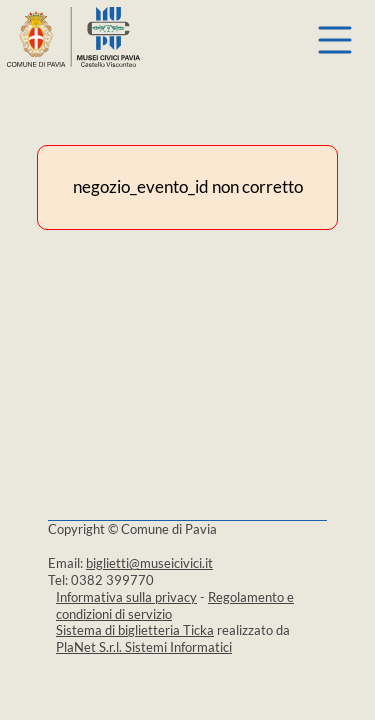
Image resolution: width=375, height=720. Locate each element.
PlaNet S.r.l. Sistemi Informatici (144, 647)
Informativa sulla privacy (126, 597)
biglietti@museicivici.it (149, 563)
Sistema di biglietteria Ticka (135, 630)
